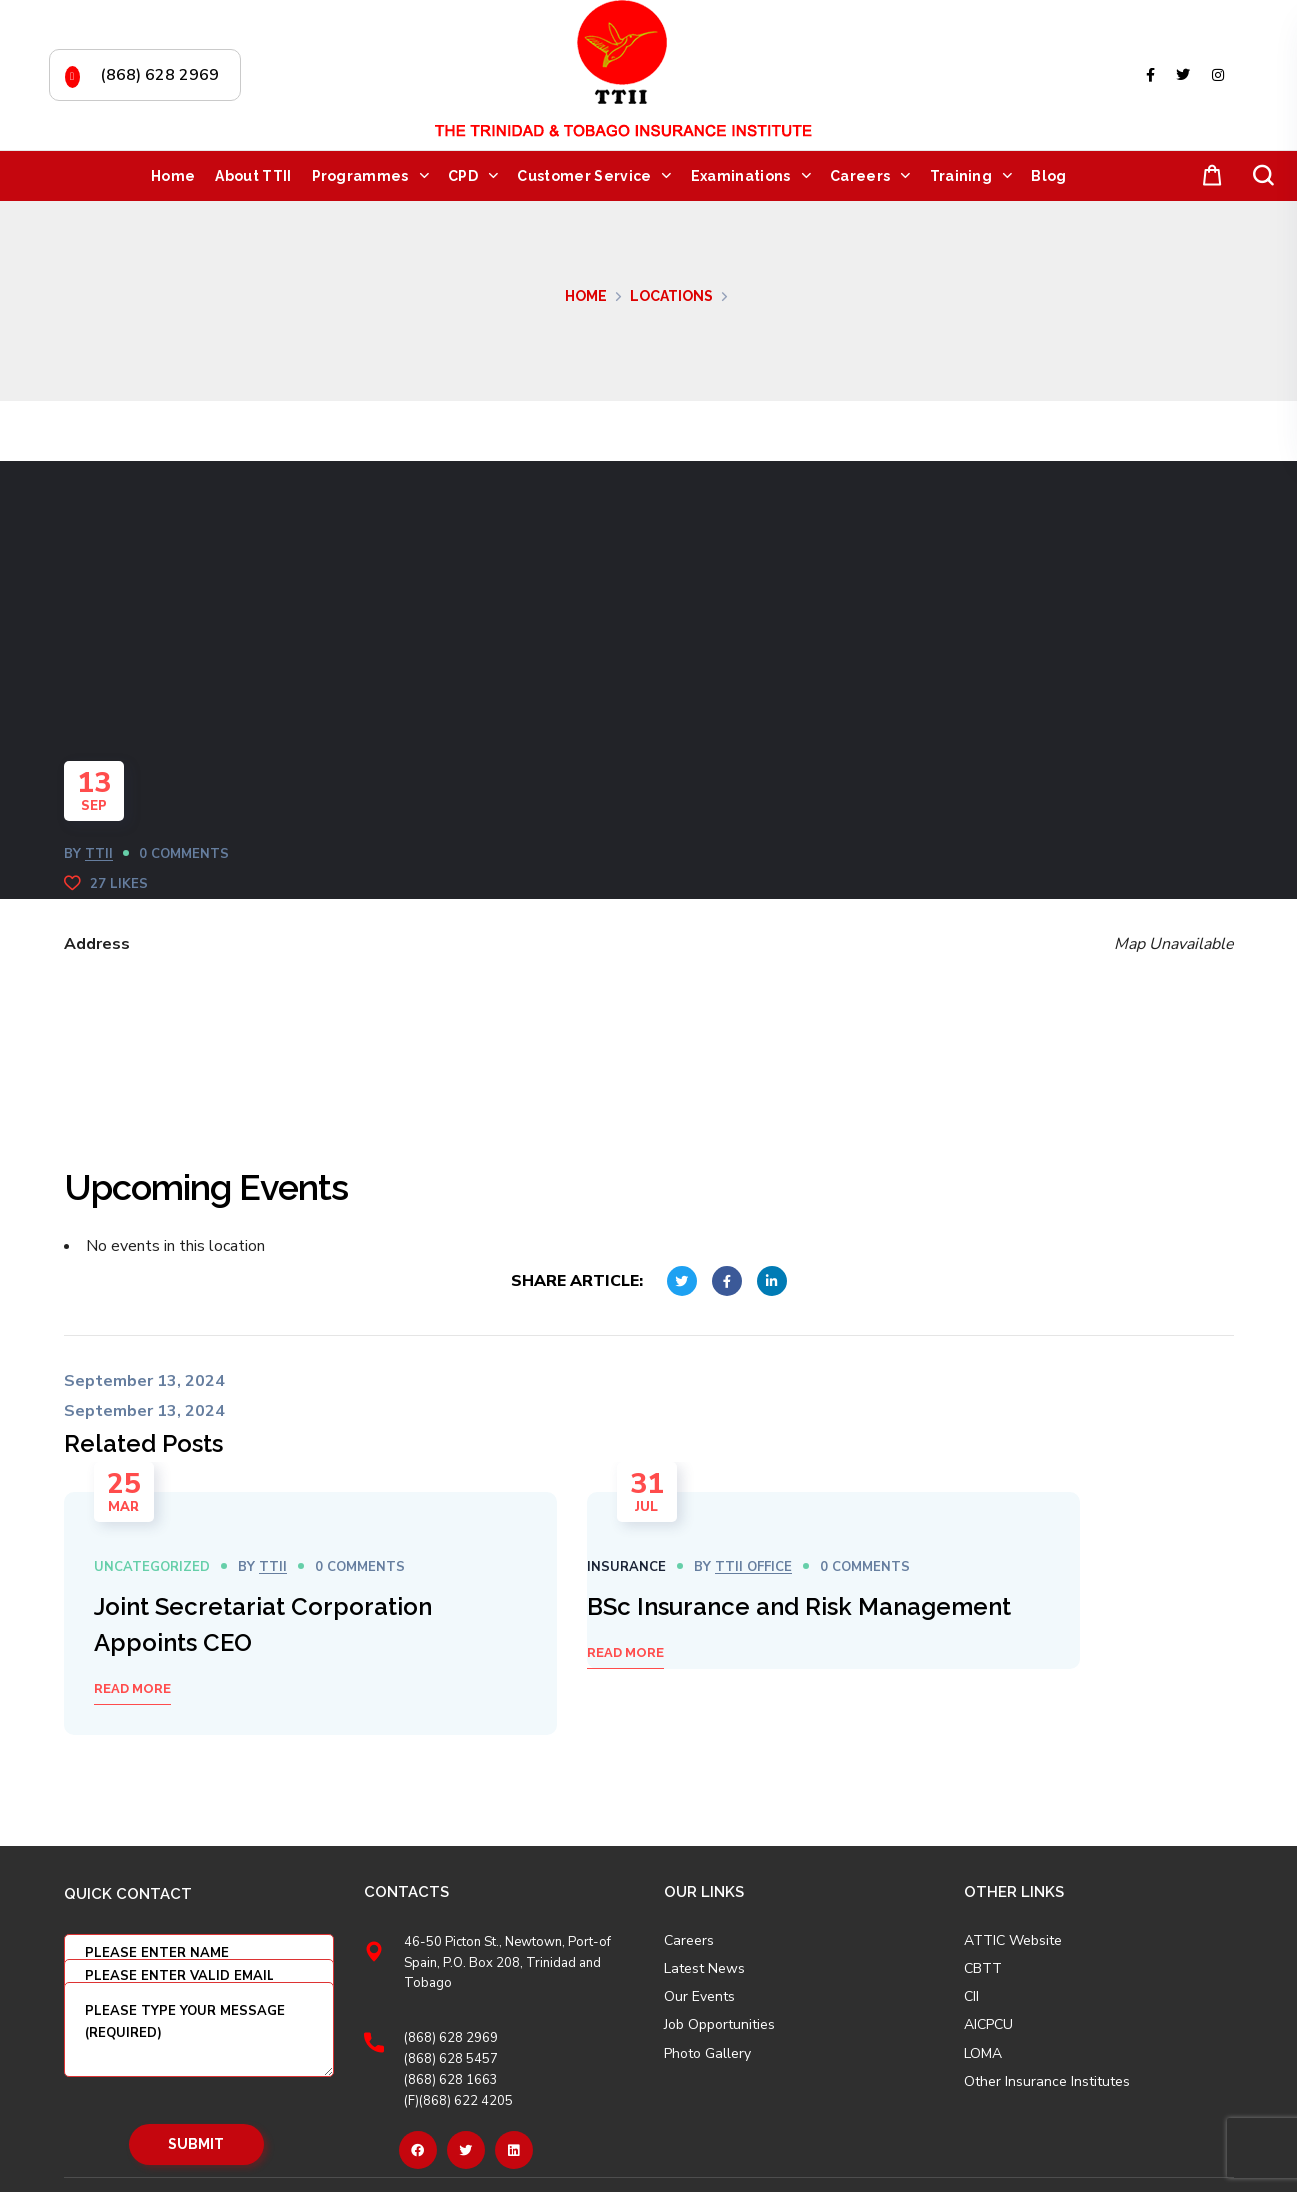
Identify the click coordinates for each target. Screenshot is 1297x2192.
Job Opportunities (719, 2025)
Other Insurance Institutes (1047, 2082)
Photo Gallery (707, 2053)
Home (586, 296)
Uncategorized (152, 1567)
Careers (689, 1941)
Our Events (699, 1997)
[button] (1208, 176)
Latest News (704, 1969)
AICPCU (988, 2025)
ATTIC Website (1013, 1941)
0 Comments (184, 854)
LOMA (983, 2054)
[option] (310, 1613)
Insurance (626, 1567)
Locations (671, 296)
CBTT (983, 1969)
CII (971, 1997)
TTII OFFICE (753, 1567)
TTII (99, 854)
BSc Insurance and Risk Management (799, 1606)
